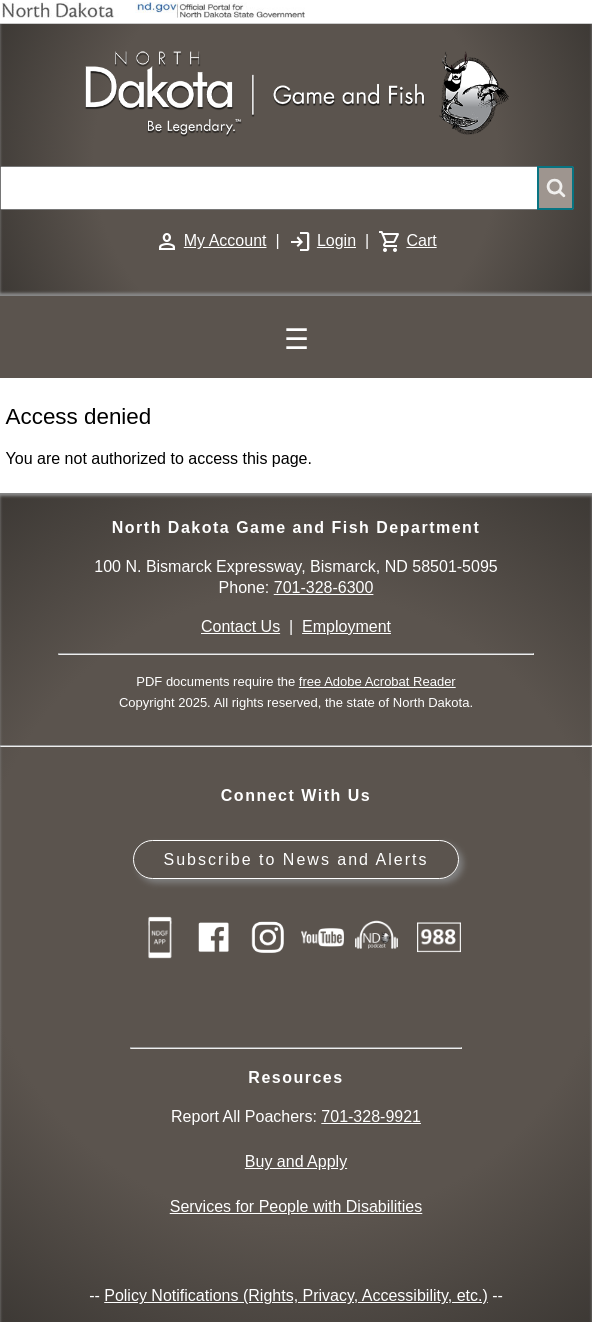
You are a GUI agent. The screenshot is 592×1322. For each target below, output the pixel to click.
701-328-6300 (324, 587)
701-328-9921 (371, 1116)
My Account (225, 240)
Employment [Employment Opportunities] (346, 626)
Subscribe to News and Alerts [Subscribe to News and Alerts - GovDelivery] (295, 859)
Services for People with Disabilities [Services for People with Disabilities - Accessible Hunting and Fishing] (296, 1206)
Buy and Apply (296, 1161)
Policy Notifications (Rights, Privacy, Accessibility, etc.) (296, 1295)
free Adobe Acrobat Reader (377, 681)
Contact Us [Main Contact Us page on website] (240, 626)
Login (336, 240)
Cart (421, 240)
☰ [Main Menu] (296, 339)
